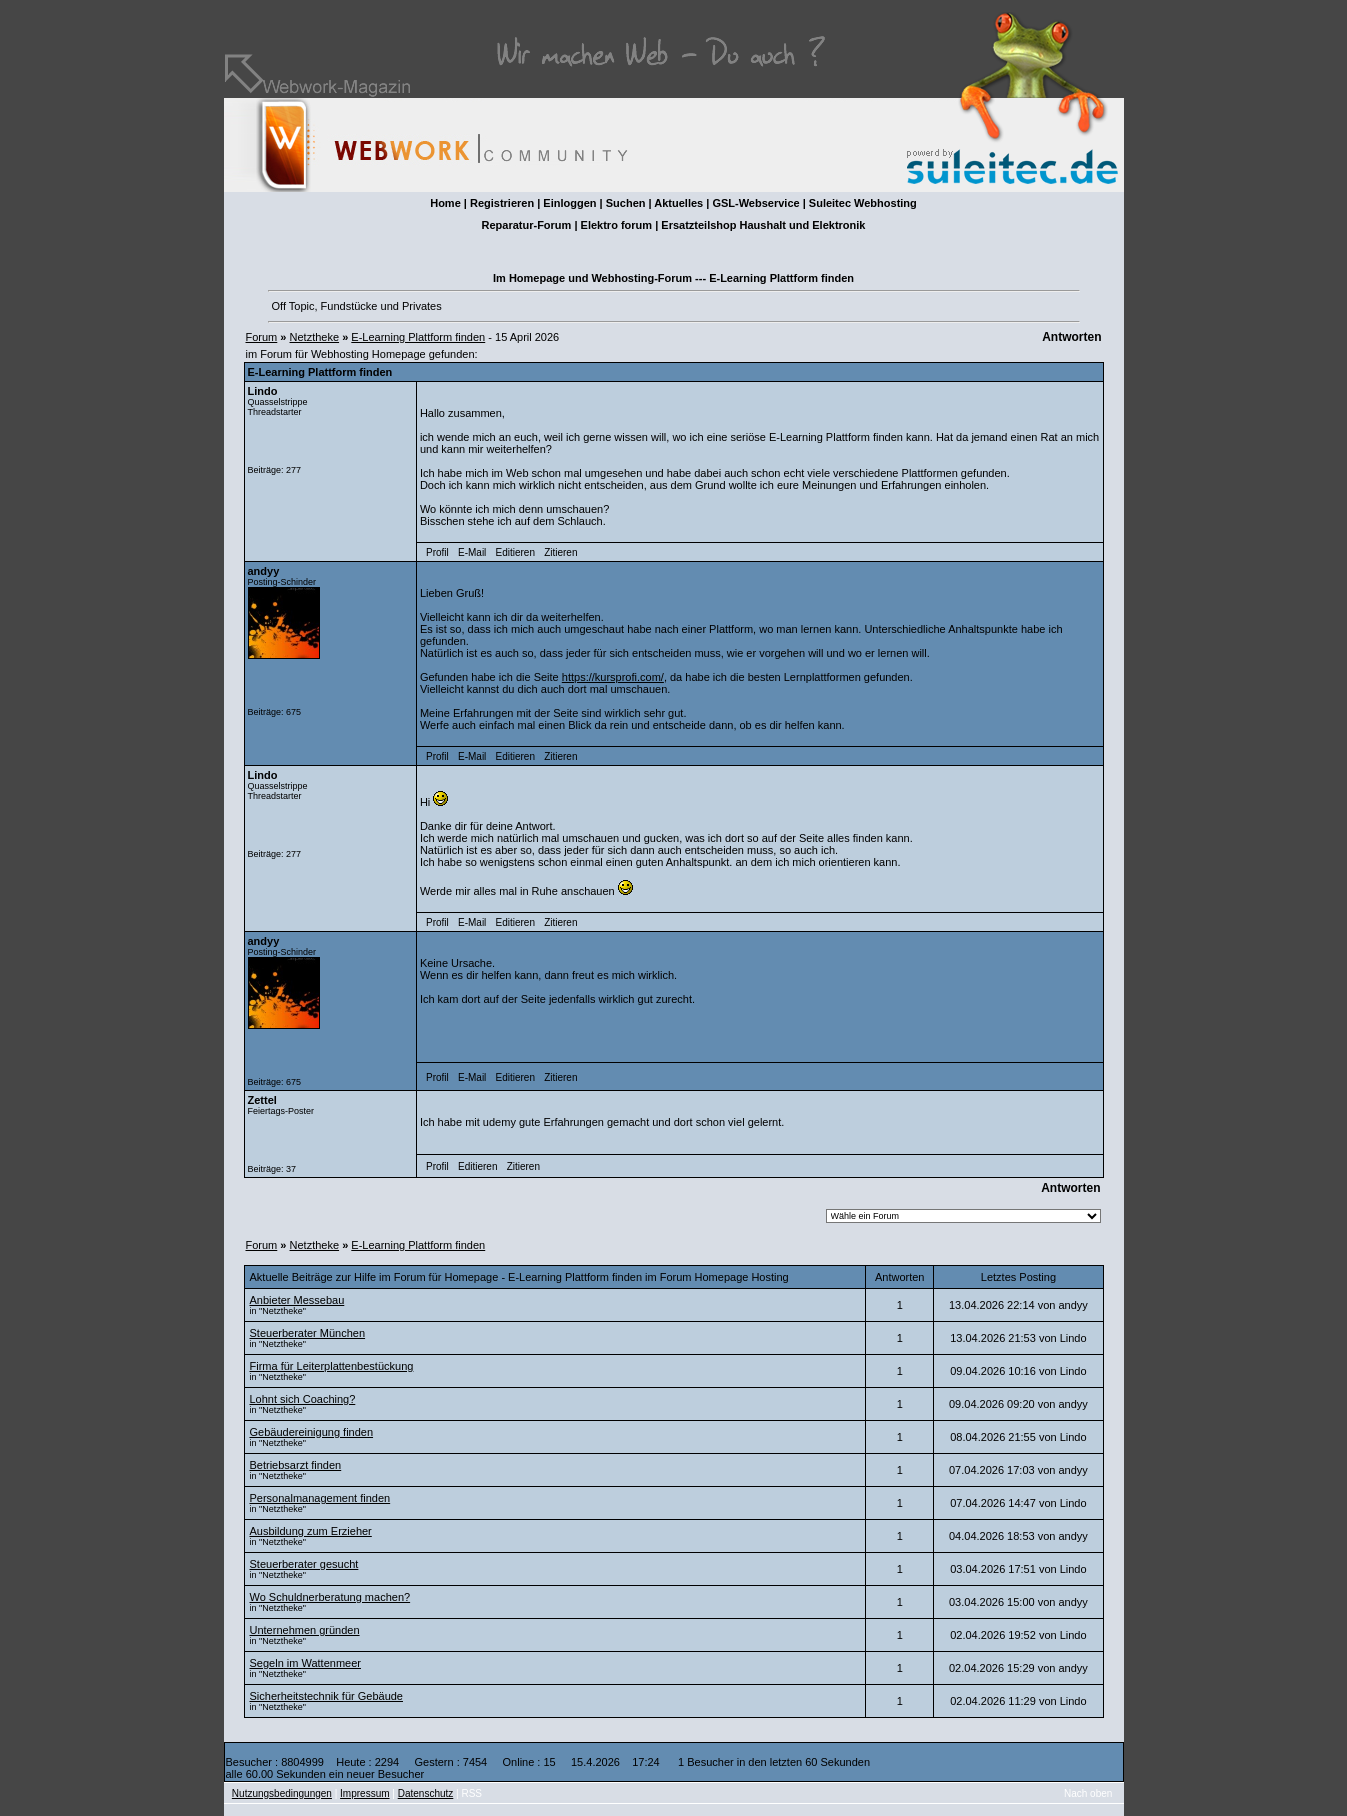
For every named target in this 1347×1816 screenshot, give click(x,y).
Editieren (515, 552)
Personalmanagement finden (320, 1498)
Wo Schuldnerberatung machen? (330, 1597)
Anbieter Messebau (297, 1300)
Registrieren (502, 203)
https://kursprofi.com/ (613, 677)
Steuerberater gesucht (304, 1564)
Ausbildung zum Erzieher (311, 1531)
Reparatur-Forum (527, 225)
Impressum (364, 1793)
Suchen (626, 203)
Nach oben (1088, 1793)
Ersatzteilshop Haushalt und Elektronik (763, 225)
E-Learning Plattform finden (418, 337)
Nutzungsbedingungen (282, 1793)
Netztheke (315, 337)
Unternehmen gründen (305, 1630)
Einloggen (569, 203)
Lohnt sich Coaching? (303, 1399)
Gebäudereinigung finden (312, 1432)
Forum (262, 337)
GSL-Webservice (755, 203)
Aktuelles (678, 203)
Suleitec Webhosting (863, 203)
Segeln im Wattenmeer (305, 1663)
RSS (471, 1793)
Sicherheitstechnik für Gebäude (326, 1696)
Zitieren (560, 552)
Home (445, 203)
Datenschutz (426, 1793)
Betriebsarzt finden (296, 1465)
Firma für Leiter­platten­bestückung (332, 1366)
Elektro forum (617, 225)
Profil (437, 552)
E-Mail (472, 552)
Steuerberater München (308, 1333)
